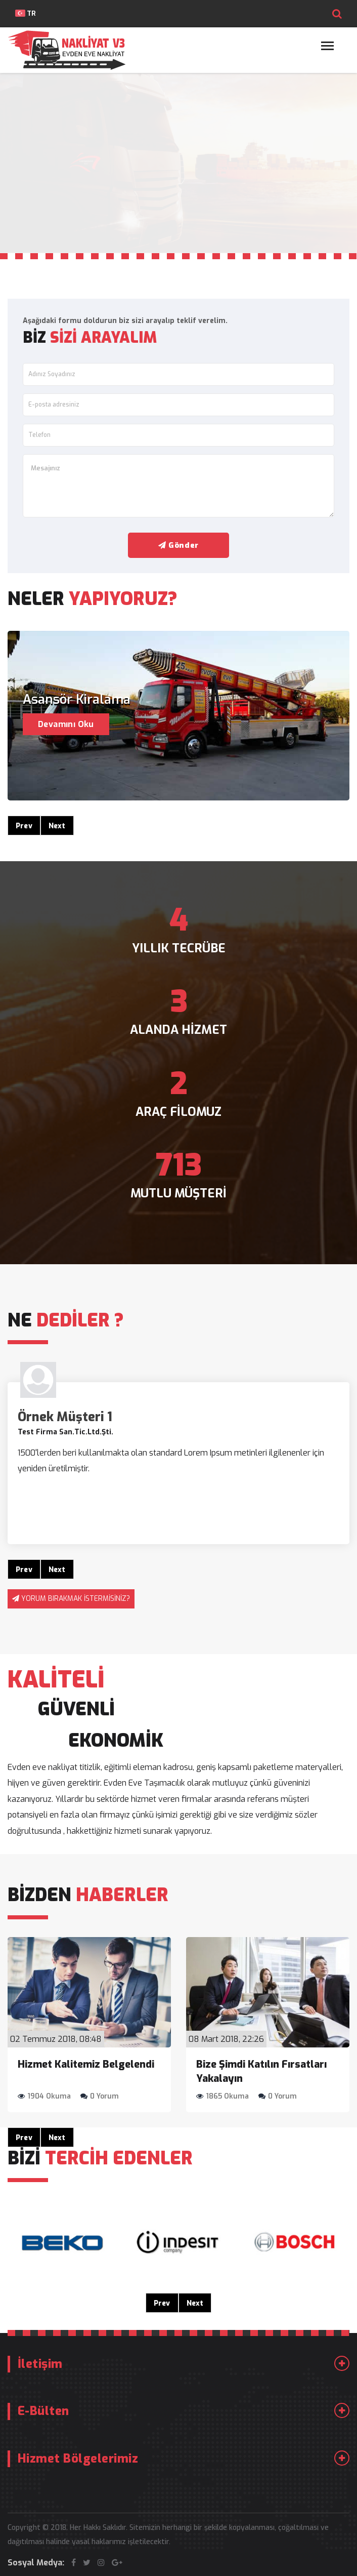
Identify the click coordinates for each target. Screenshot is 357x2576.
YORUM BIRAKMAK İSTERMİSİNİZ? (75, 1598)
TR (25, 13)
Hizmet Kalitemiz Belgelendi (86, 2064)
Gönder (178, 545)
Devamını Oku (66, 724)
